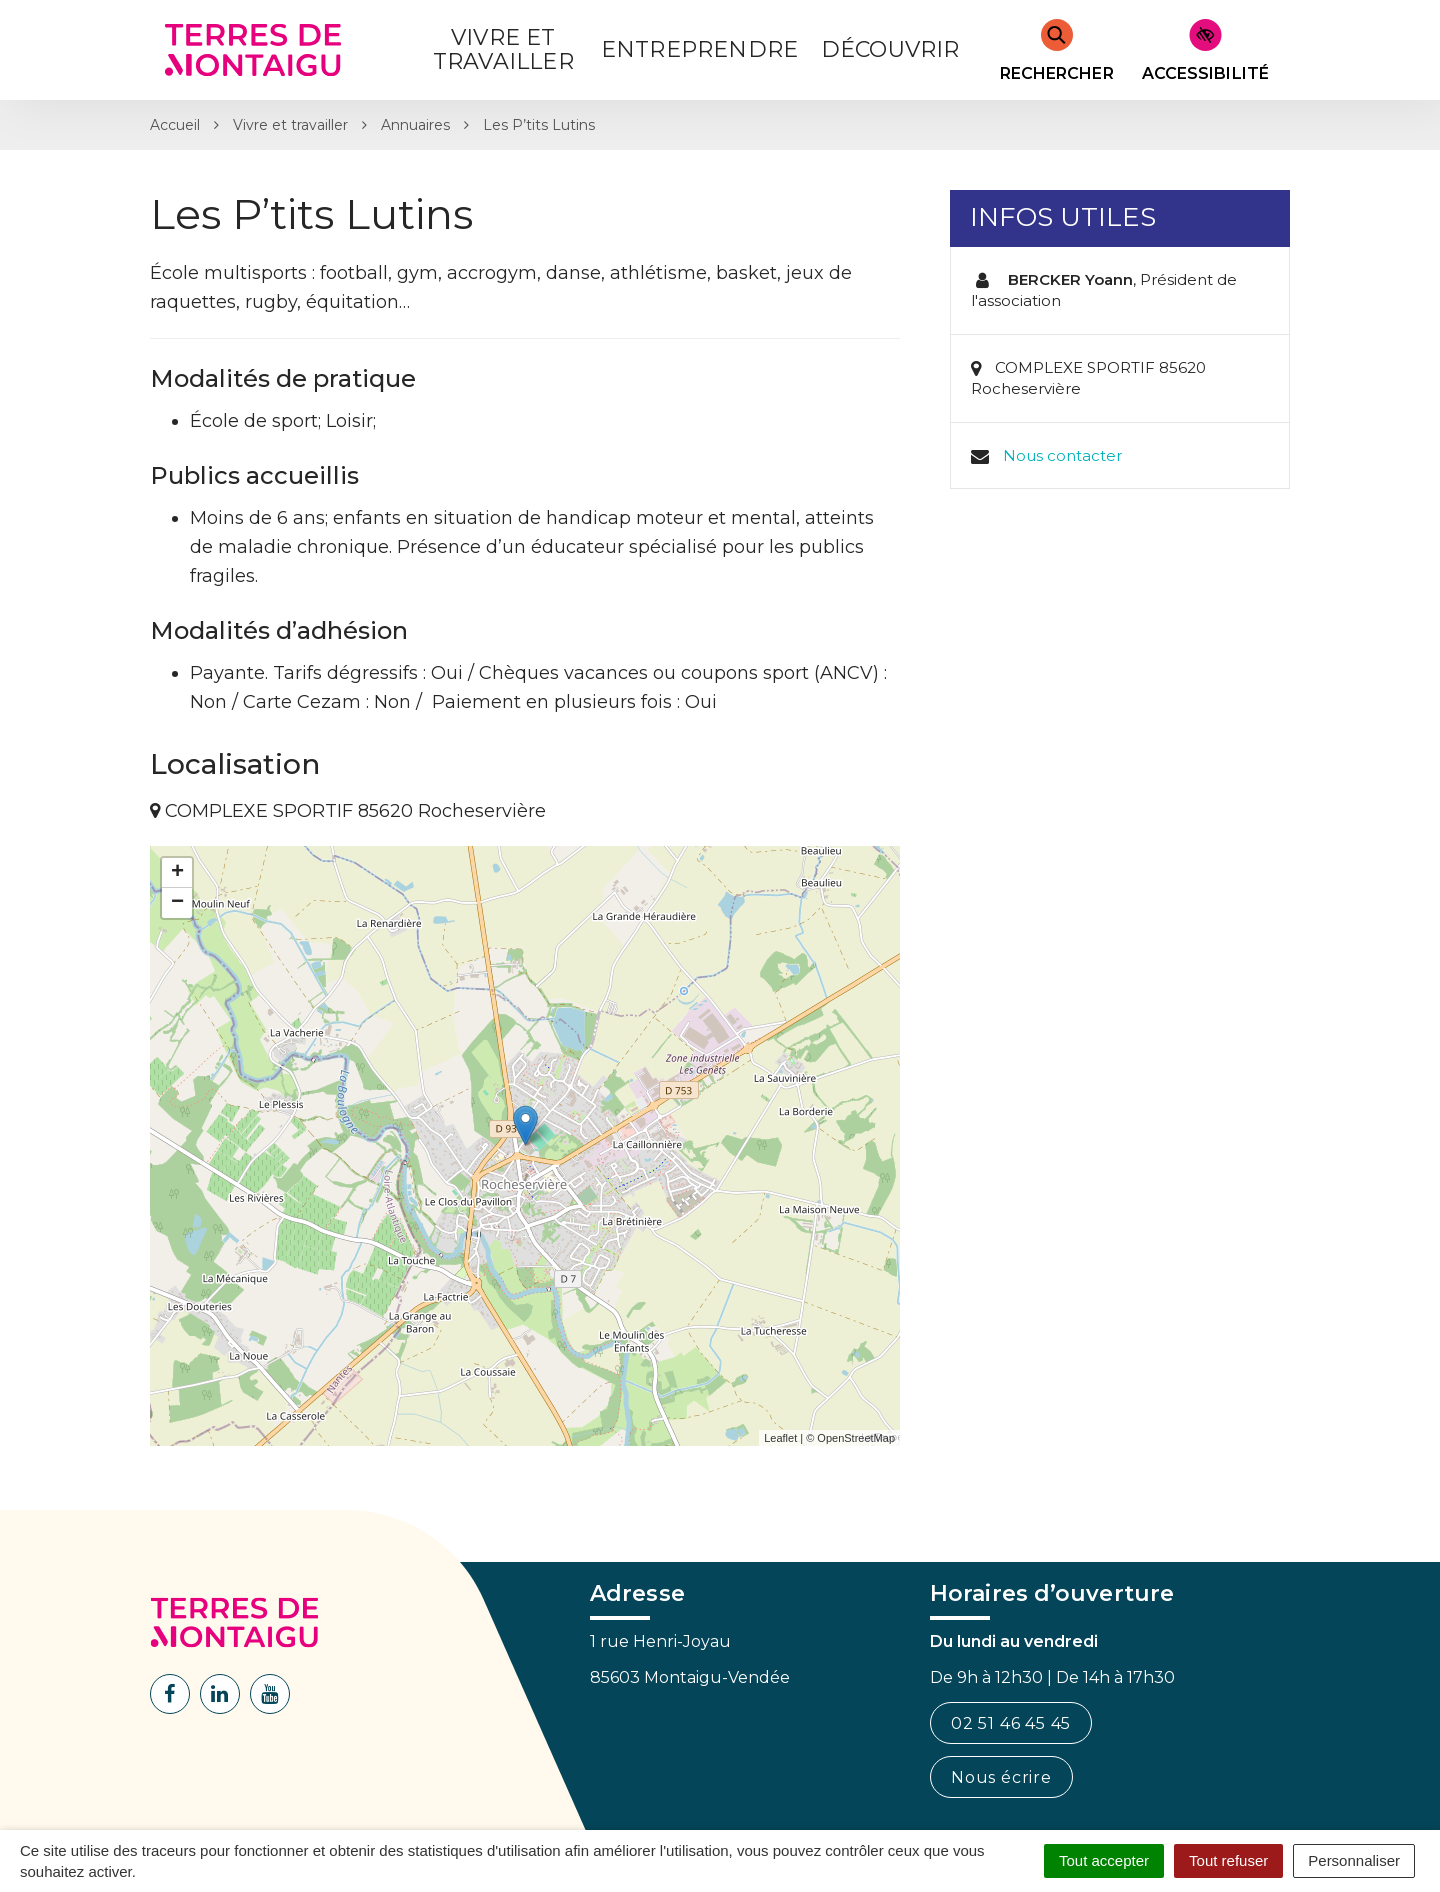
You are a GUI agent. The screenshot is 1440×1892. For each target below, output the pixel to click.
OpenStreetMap (856, 1438)
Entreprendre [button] (699, 49)
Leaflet (780, 1438)
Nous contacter (1062, 455)
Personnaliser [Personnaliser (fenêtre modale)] (1354, 1860)
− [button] (177, 903)
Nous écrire (1001, 1777)
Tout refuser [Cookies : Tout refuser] (1228, 1860)
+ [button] (177, 873)
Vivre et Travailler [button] (503, 49)
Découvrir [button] (890, 49)
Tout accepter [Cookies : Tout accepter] (1104, 1860)
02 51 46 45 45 (1011, 1723)
